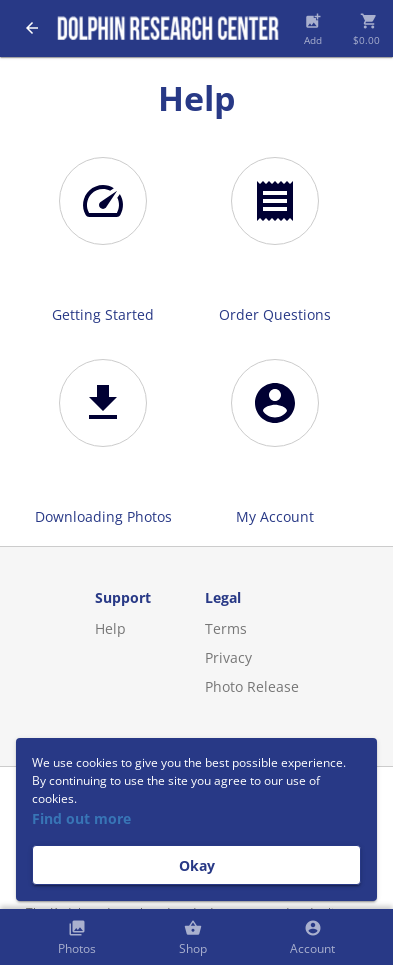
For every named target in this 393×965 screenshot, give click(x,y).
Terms (226, 628)
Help (110, 628)
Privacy (228, 657)
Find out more (81, 818)
